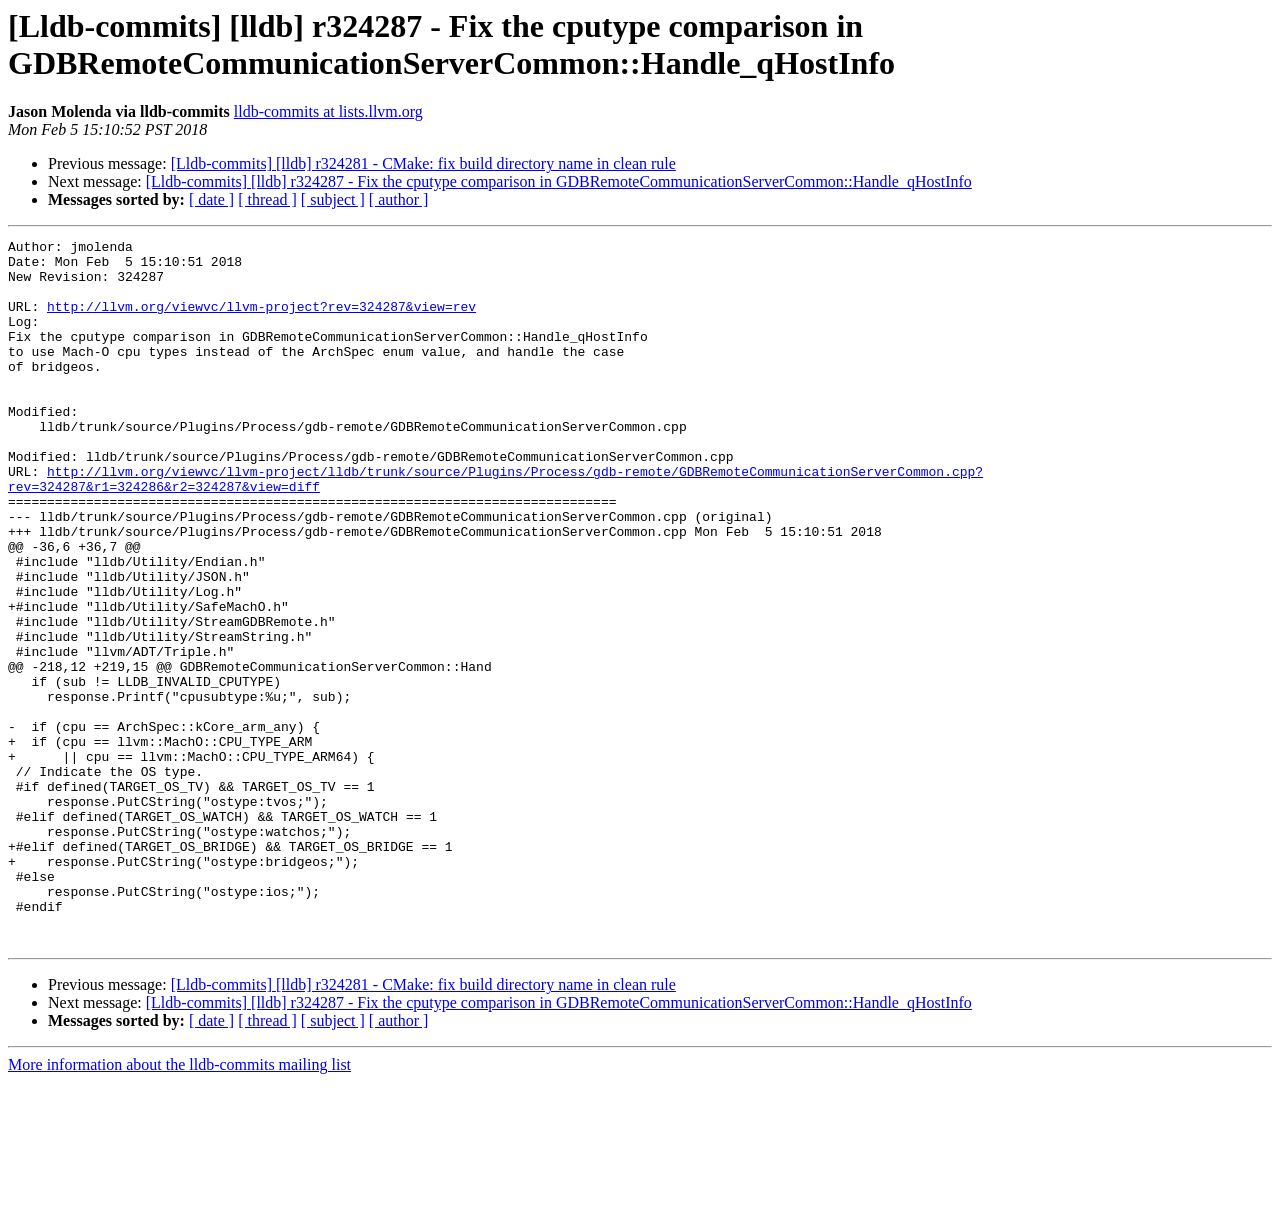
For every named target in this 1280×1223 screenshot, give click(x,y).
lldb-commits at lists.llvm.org (328, 111)
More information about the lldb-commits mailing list (179, 1205)
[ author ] (399, 199)
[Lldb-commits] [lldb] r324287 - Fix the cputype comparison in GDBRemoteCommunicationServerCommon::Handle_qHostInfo (559, 181)
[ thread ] (267, 199)
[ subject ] (333, 199)
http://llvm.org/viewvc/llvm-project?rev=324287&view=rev (261, 321)
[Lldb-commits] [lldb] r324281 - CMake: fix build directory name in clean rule (423, 163)
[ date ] (211, 199)
